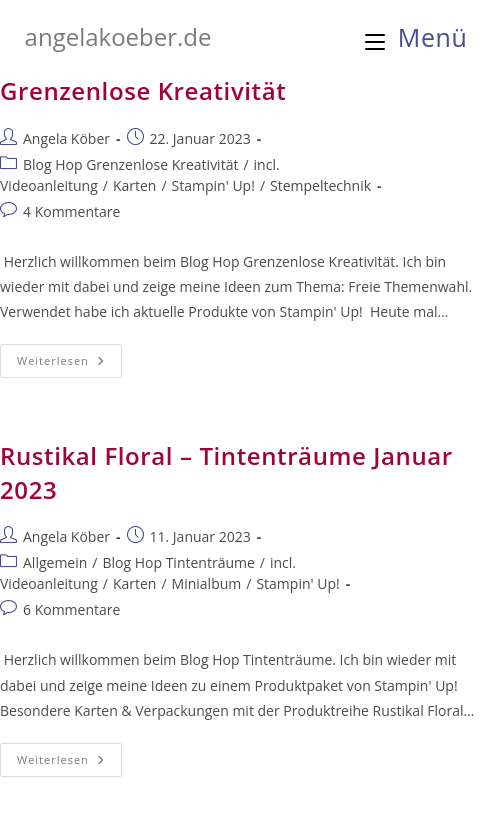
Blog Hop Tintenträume (178, 562)
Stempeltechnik (320, 185)
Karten (135, 185)
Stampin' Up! (213, 185)
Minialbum (207, 583)
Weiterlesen (69, 364)
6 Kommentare (71, 609)
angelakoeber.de (118, 36)
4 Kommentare (71, 211)
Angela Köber (66, 138)
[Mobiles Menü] (416, 37)
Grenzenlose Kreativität (143, 90)
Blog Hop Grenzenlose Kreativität (130, 164)
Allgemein (55, 562)
